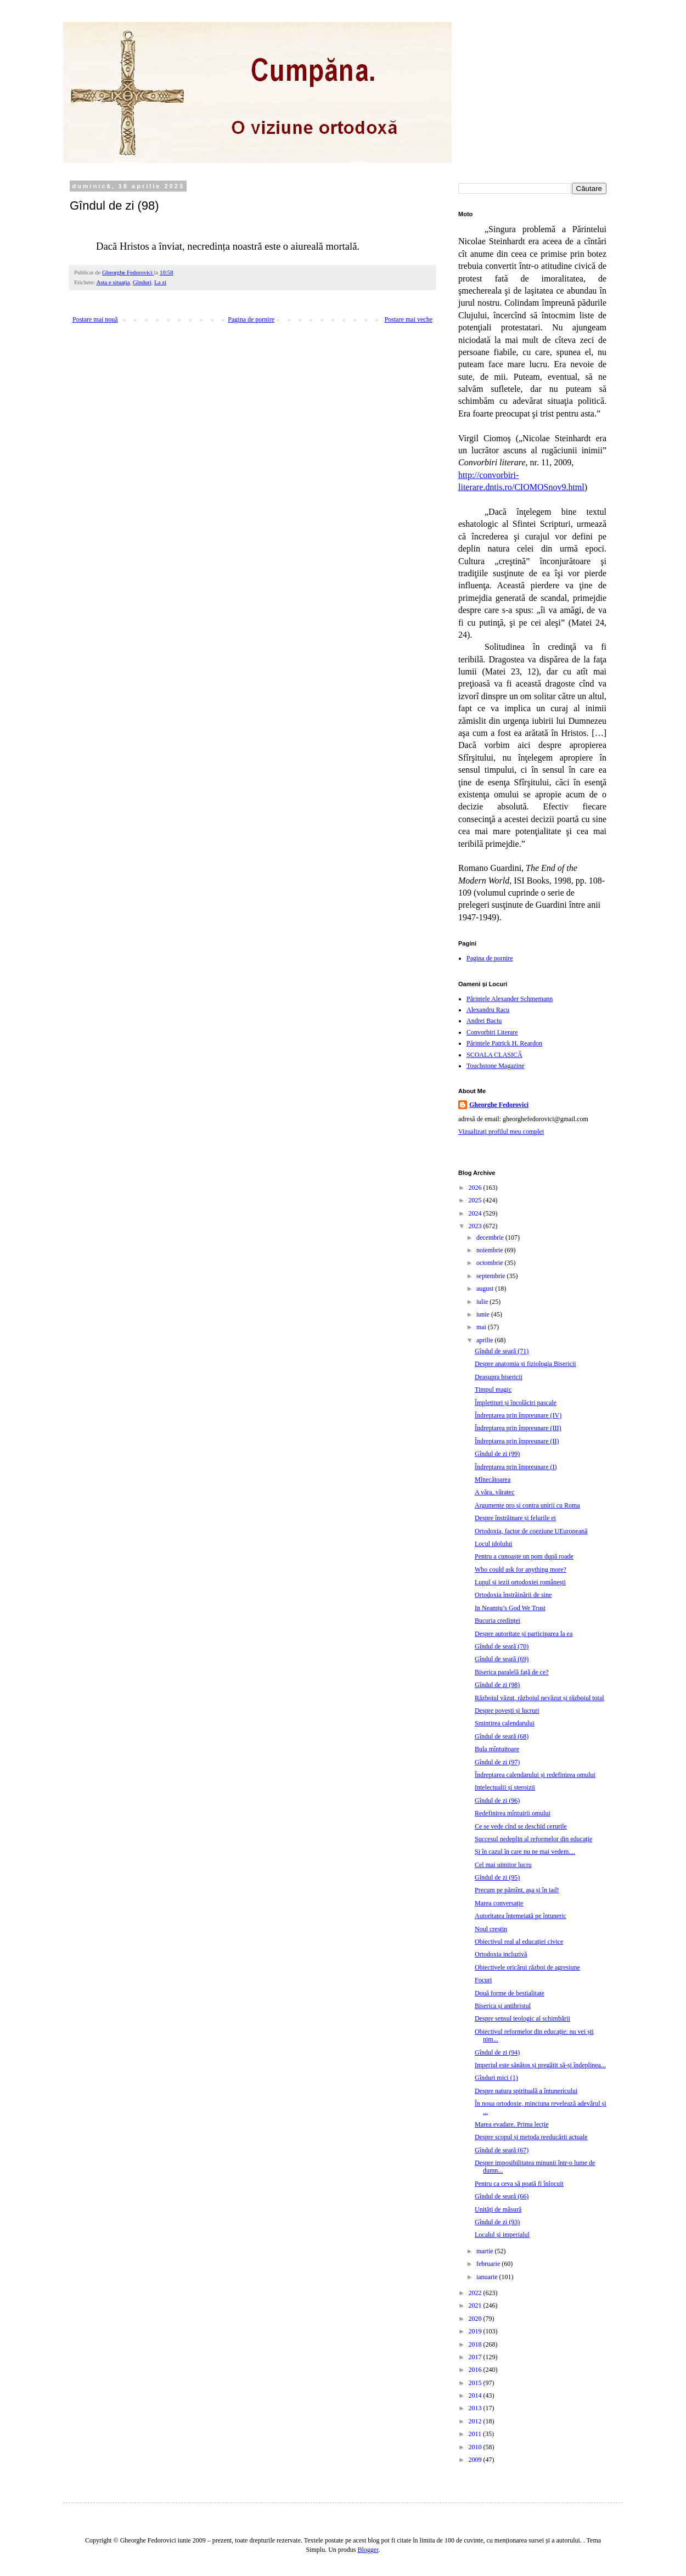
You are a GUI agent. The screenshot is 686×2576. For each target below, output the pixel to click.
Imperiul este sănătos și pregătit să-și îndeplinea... (540, 2065)
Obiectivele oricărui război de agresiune (527, 1967)
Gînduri (142, 282)
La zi (160, 282)
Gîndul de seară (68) (501, 1736)
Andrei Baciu (484, 1021)
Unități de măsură (498, 2209)
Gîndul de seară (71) (501, 1351)
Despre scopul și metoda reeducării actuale (531, 2137)
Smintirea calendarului (505, 1723)
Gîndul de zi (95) (497, 1877)
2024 (476, 1213)
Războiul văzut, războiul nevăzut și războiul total (539, 1698)
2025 (476, 1200)
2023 (476, 1226)
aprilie (485, 1340)
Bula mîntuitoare (497, 1749)
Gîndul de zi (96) (497, 1800)
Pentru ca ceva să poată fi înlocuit (519, 2183)
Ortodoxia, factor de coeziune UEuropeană (531, 1531)
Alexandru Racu (487, 1010)
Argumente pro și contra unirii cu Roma (527, 1505)
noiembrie (490, 1250)
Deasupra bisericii (498, 1377)
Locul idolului (493, 1544)
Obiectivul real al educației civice (519, 1941)
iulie (483, 1302)
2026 (476, 1187)
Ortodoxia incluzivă (501, 1954)
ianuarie (487, 2277)
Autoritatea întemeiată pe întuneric (520, 1916)
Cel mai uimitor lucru (503, 1865)
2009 (476, 2459)
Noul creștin (491, 1929)
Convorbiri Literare (492, 1032)
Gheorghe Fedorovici (498, 1105)
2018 (476, 2344)
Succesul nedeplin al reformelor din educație (533, 1839)
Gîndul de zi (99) (497, 1454)
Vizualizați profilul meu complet (501, 1131)
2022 (476, 2293)
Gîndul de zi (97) (497, 1762)
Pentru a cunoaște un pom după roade (524, 1556)
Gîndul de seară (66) (501, 2196)
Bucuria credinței (497, 1620)
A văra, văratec (494, 1492)
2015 (476, 2383)
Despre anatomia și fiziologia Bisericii (525, 1364)
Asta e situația (113, 282)
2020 (476, 2318)
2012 (476, 2421)
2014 (476, 2395)
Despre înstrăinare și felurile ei (515, 1518)
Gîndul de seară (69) (501, 1659)
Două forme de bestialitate (509, 1993)
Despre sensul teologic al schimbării (522, 2018)
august (485, 1288)
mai (482, 1327)
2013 (476, 2408)
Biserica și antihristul (503, 2006)
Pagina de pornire (251, 319)
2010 (476, 2447)
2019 (476, 2331)
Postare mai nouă (95, 319)
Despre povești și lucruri (507, 1710)
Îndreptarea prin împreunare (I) (516, 1467)
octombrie (490, 1263)
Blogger (368, 2549)
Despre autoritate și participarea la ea (523, 1634)
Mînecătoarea (492, 1479)
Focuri (483, 1980)
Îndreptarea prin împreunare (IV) (518, 1415)
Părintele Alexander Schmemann (509, 999)
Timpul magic (493, 1389)
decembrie (490, 1237)
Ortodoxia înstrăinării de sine (513, 1595)
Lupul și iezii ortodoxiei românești (520, 1582)
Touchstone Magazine (495, 1066)
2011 (476, 2434)
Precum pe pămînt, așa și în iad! (517, 1890)
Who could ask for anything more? (520, 1569)
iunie (483, 1314)
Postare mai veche (408, 319)
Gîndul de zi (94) (497, 2052)
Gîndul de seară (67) (501, 2150)
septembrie (491, 1276)
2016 (476, 2369)
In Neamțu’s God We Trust (510, 1608)
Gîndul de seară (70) (501, 1646)
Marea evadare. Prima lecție (512, 2124)
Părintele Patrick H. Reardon (504, 1043)
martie (485, 2251)
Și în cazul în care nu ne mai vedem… (525, 1851)
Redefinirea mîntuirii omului (512, 1813)
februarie (489, 2264)
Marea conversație (499, 1903)
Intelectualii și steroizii (505, 1787)
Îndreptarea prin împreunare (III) (518, 1428)
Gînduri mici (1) (496, 2078)
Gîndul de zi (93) (497, 2222)
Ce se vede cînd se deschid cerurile (521, 1826)
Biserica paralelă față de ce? (512, 1672)
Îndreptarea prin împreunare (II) (517, 1441)
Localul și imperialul (502, 2234)
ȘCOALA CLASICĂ (494, 1055)
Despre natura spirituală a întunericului (526, 2091)
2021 (476, 2305)
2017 (476, 2357)
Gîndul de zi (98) (497, 1685)
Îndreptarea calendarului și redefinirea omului (535, 1775)
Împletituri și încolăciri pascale (515, 1403)
